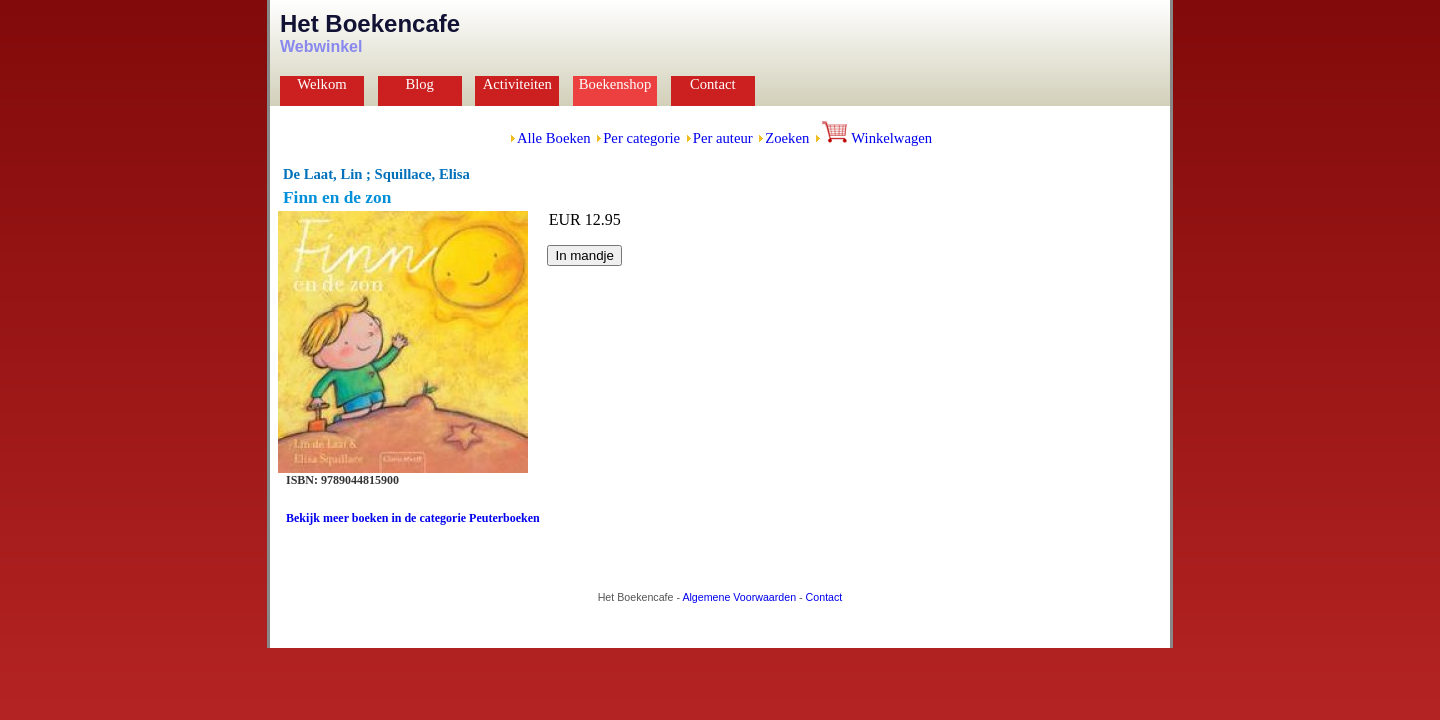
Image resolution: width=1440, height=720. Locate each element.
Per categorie (641, 138)
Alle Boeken (554, 138)
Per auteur (723, 138)
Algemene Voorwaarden (739, 597)
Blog (419, 84)
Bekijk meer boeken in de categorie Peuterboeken (413, 518)
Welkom (321, 84)
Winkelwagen (877, 138)
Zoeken (787, 138)
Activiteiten (517, 84)
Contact (713, 84)
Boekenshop (615, 84)
